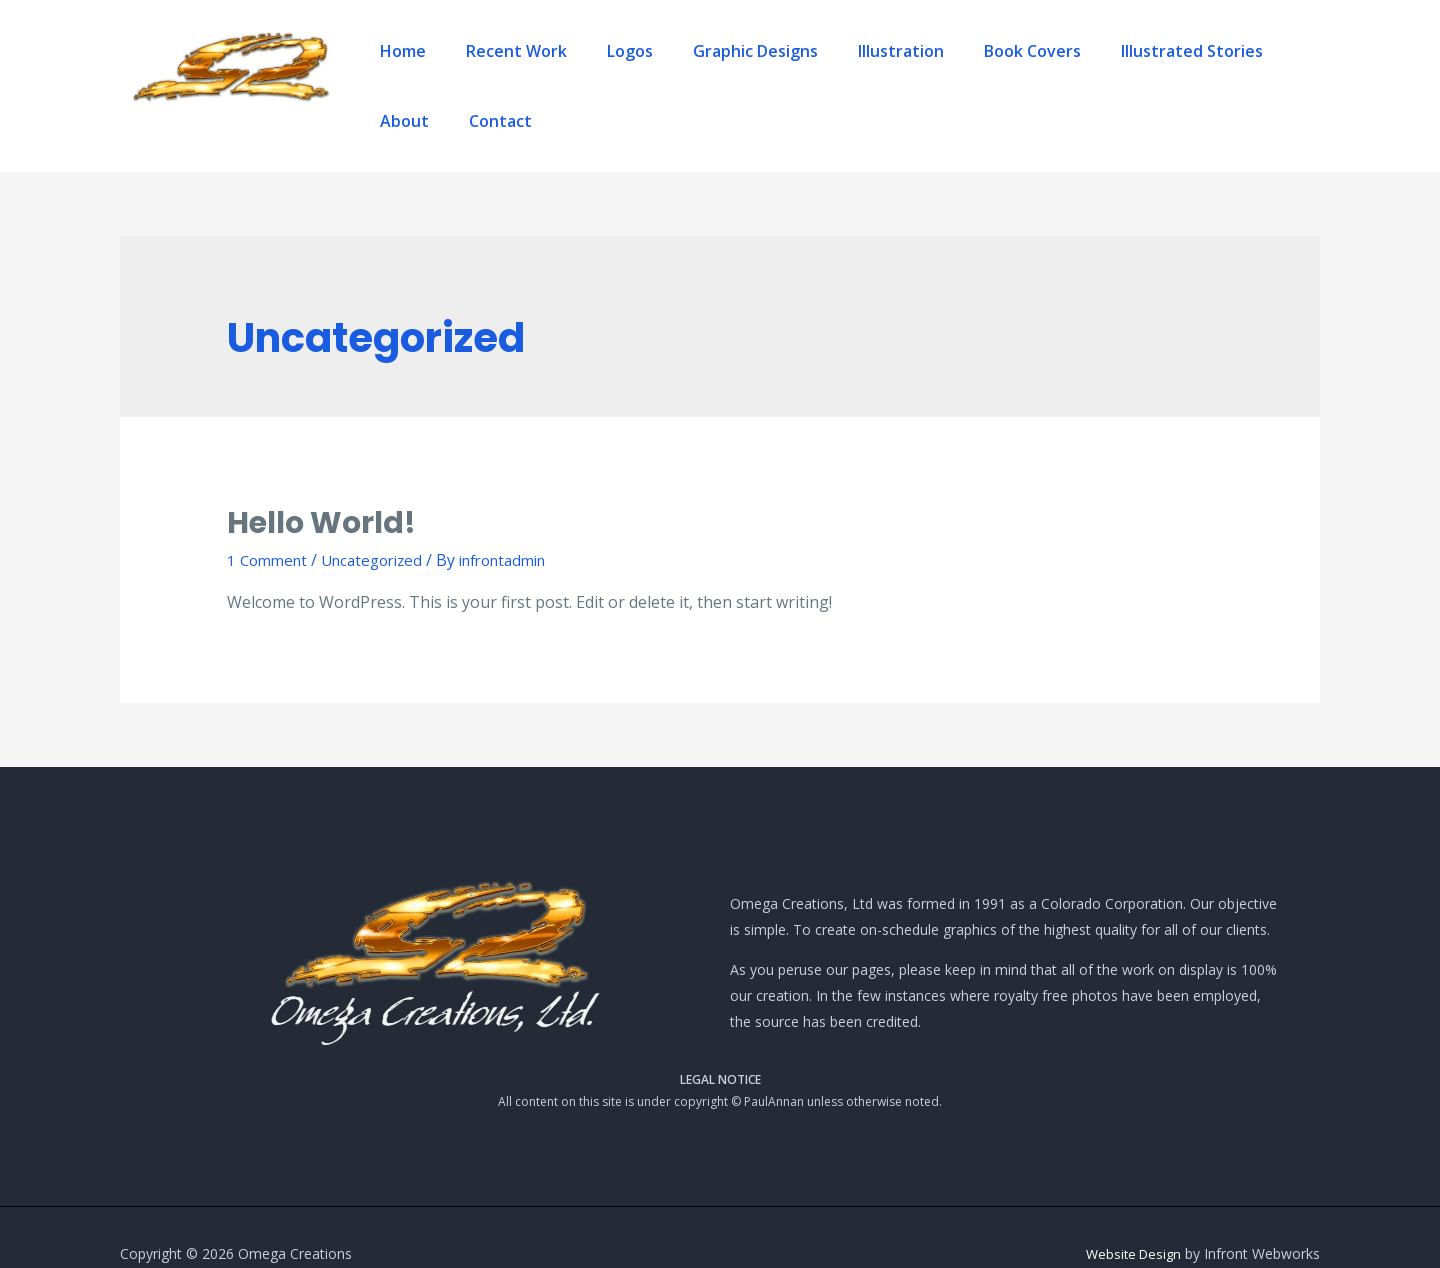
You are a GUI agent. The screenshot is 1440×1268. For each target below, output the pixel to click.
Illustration (836, 70)
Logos (605, 70)
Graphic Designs (710, 70)
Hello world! (321, 490)
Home (418, 70)
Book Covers (947, 70)
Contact (1278, 70)
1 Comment (270, 527)
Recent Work (511, 70)
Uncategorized (382, 527)
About (1202, 70)
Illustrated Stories (1087, 70)
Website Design (1130, 1220)
